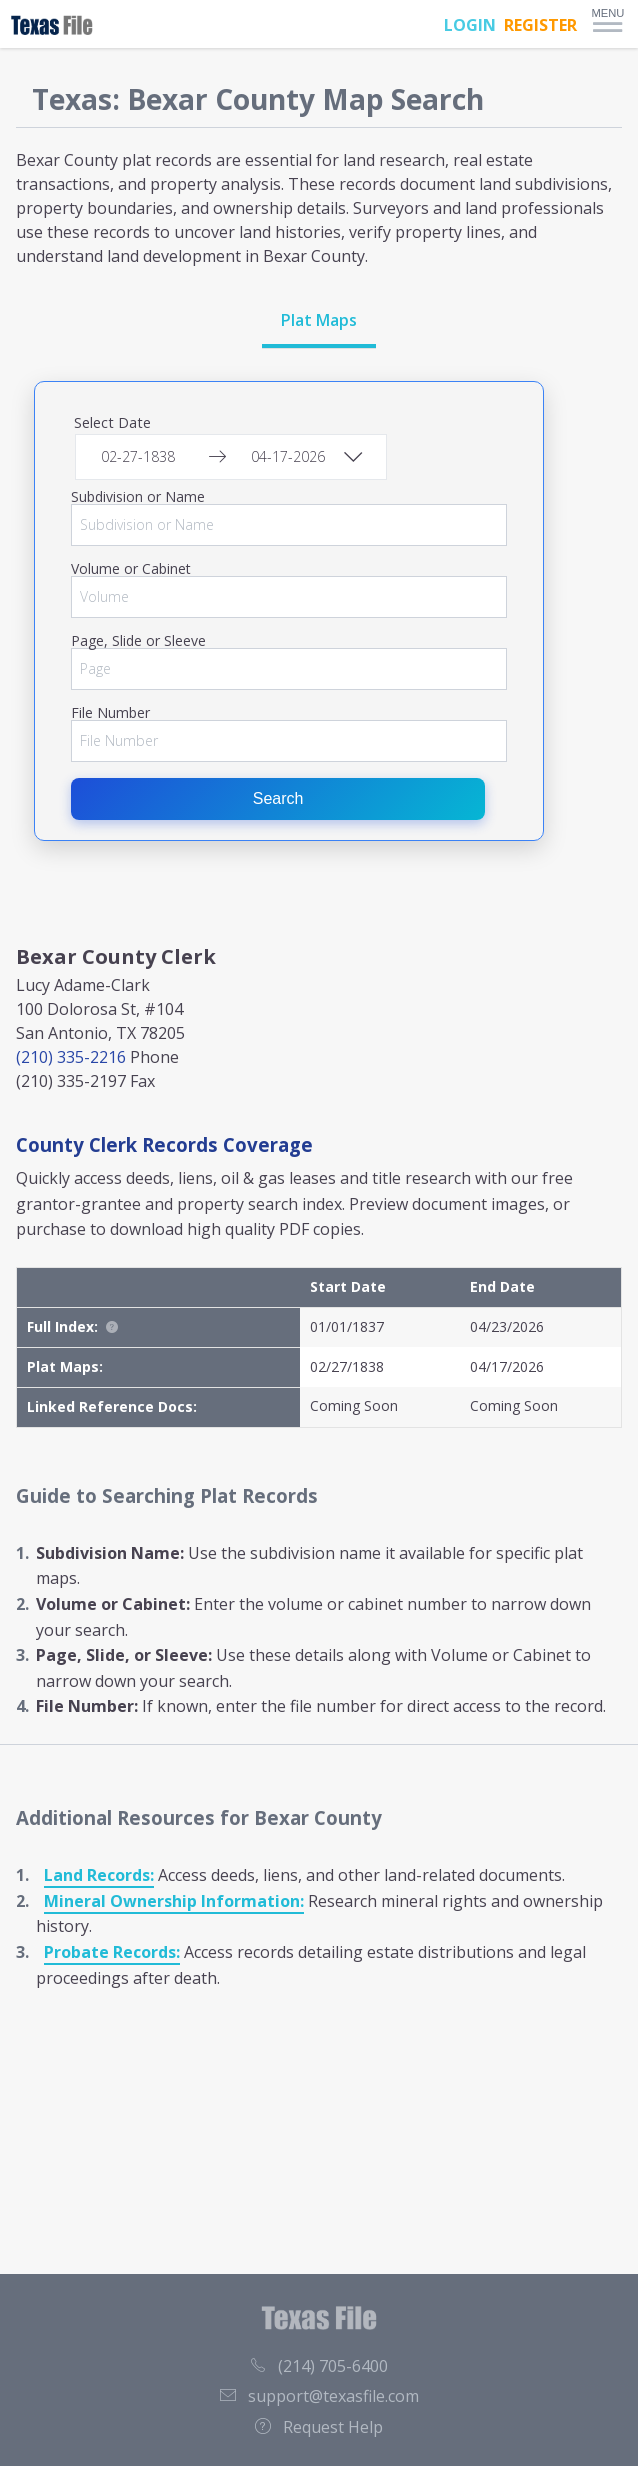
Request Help (319, 2427)
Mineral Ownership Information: (174, 1901)
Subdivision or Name (138, 497)
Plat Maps (319, 320)
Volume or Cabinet (131, 569)
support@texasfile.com (319, 2396)
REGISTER (540, 25)
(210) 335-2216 (71, 1057)
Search (278, 798)
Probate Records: (112, 1952)
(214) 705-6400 (319, 2366)
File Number (110, 713)
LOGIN (470, 25)
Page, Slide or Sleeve (138, 641)
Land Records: (99, 1875)
